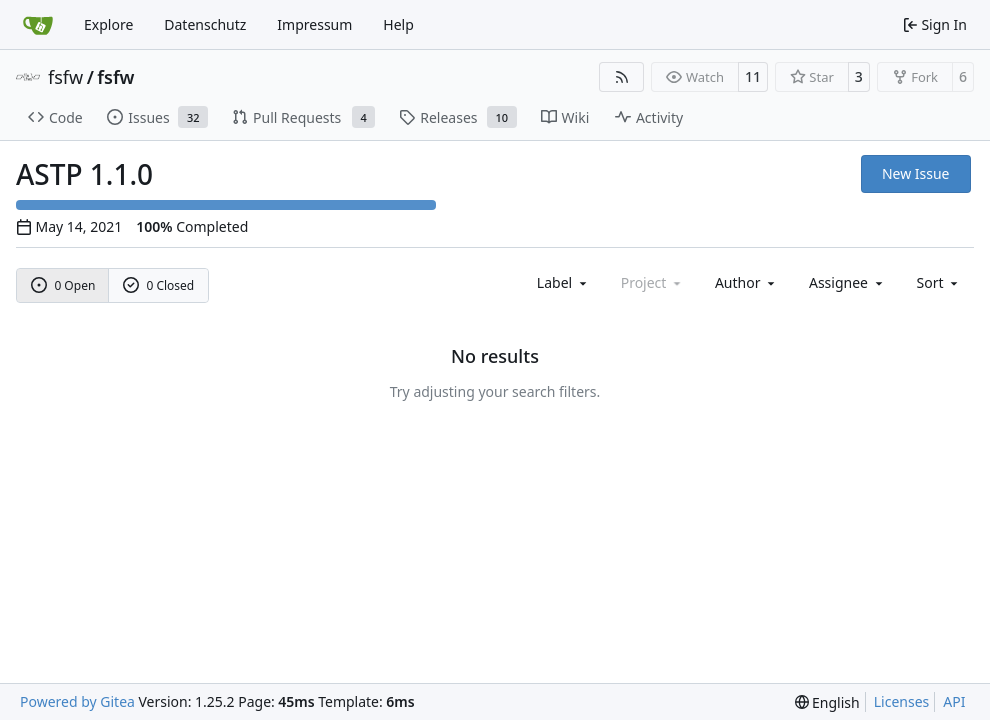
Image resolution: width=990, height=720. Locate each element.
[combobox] (563, 282)
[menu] (939, 282)
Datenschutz (205, 24)
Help (398, 24)
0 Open (63, 285)
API (954, 701)
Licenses (902, 701)
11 (753, 76)
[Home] (38, 25)
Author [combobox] (746, 282)
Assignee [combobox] (847, 282)
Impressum (314, 24)
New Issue (916, 173)
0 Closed (159, 285)
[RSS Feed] (622, 77)
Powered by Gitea (77, 701)
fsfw (65, 77)
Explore (108, 24)
